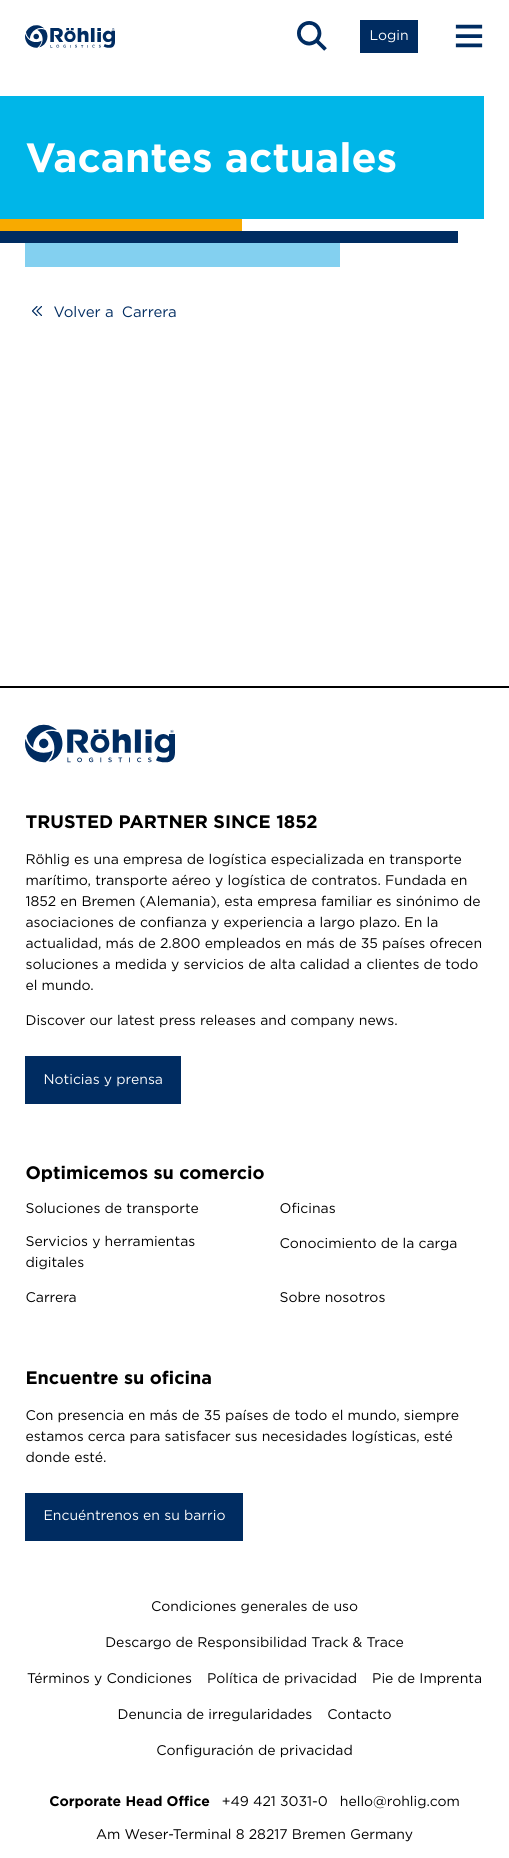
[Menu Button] (460, 36)
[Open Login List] (388, 36)
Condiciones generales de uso (254, 1607)
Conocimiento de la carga (369, 1244)
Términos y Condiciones (109, 1679)
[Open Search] (312, 36)
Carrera (50, 1298)
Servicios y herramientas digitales (110, 1252)
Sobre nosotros (333, 1298)
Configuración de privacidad (254, 1751)
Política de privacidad (282, 1679)
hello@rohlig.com (400, 1802)
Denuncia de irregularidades (214, 1715)
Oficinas (308, 1209)
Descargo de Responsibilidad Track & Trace (254, 1643)
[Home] (70, 36)
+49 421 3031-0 (275, 1802)
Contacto (359, 1715)
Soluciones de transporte (111, 1209)
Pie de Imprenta (427, 1679)
